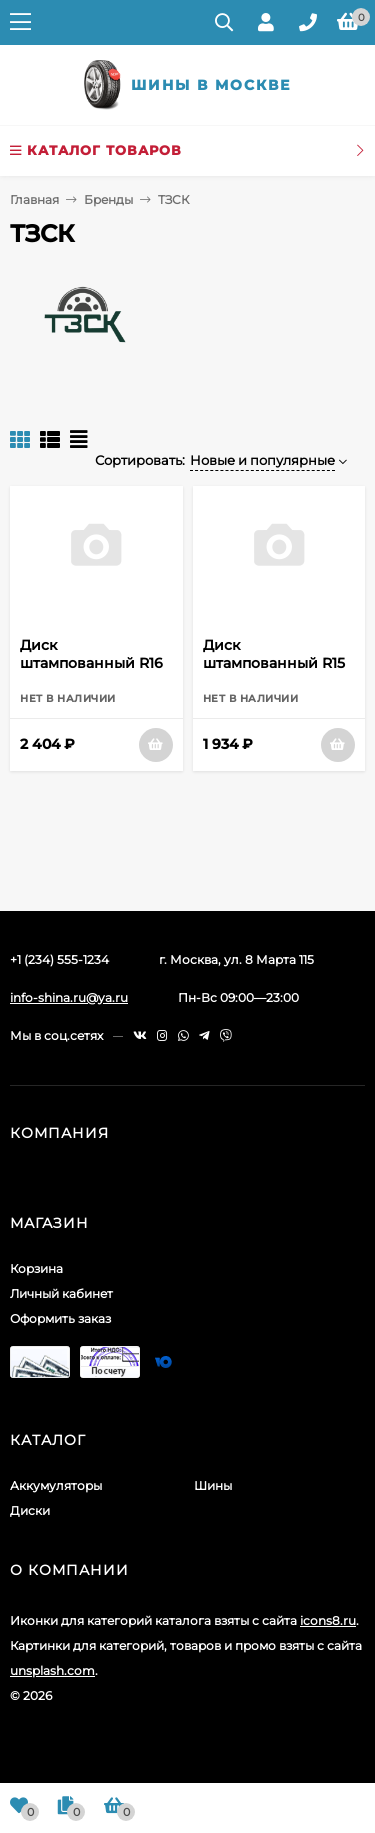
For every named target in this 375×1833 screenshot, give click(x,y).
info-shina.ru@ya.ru (69, 997)
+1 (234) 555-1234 (59, 959)
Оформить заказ (60, 1318)
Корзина (36, 1268)
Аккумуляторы (56, 1485)
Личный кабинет (61, 1293)
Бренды (108, 199)
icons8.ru (328, 1620)
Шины (213, 1485)
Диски (30, 1510)
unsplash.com (52, 1670)
